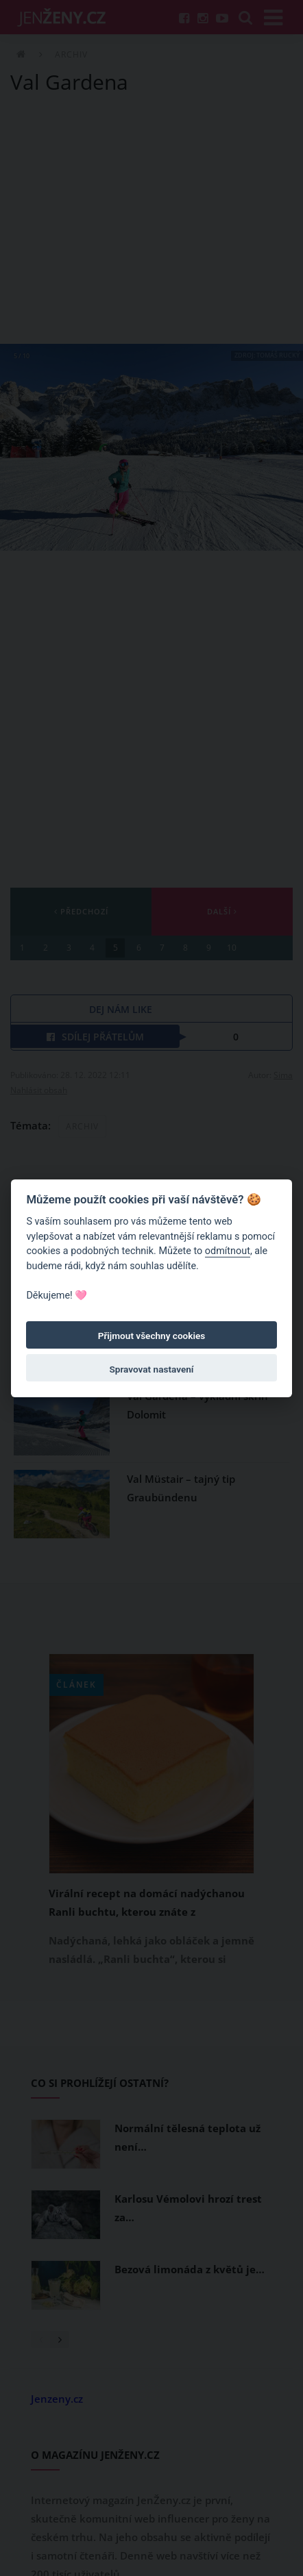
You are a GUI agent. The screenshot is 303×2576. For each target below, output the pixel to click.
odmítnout (227, 1251)
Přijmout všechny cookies (152, 1335)
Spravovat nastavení (152, 1369)
